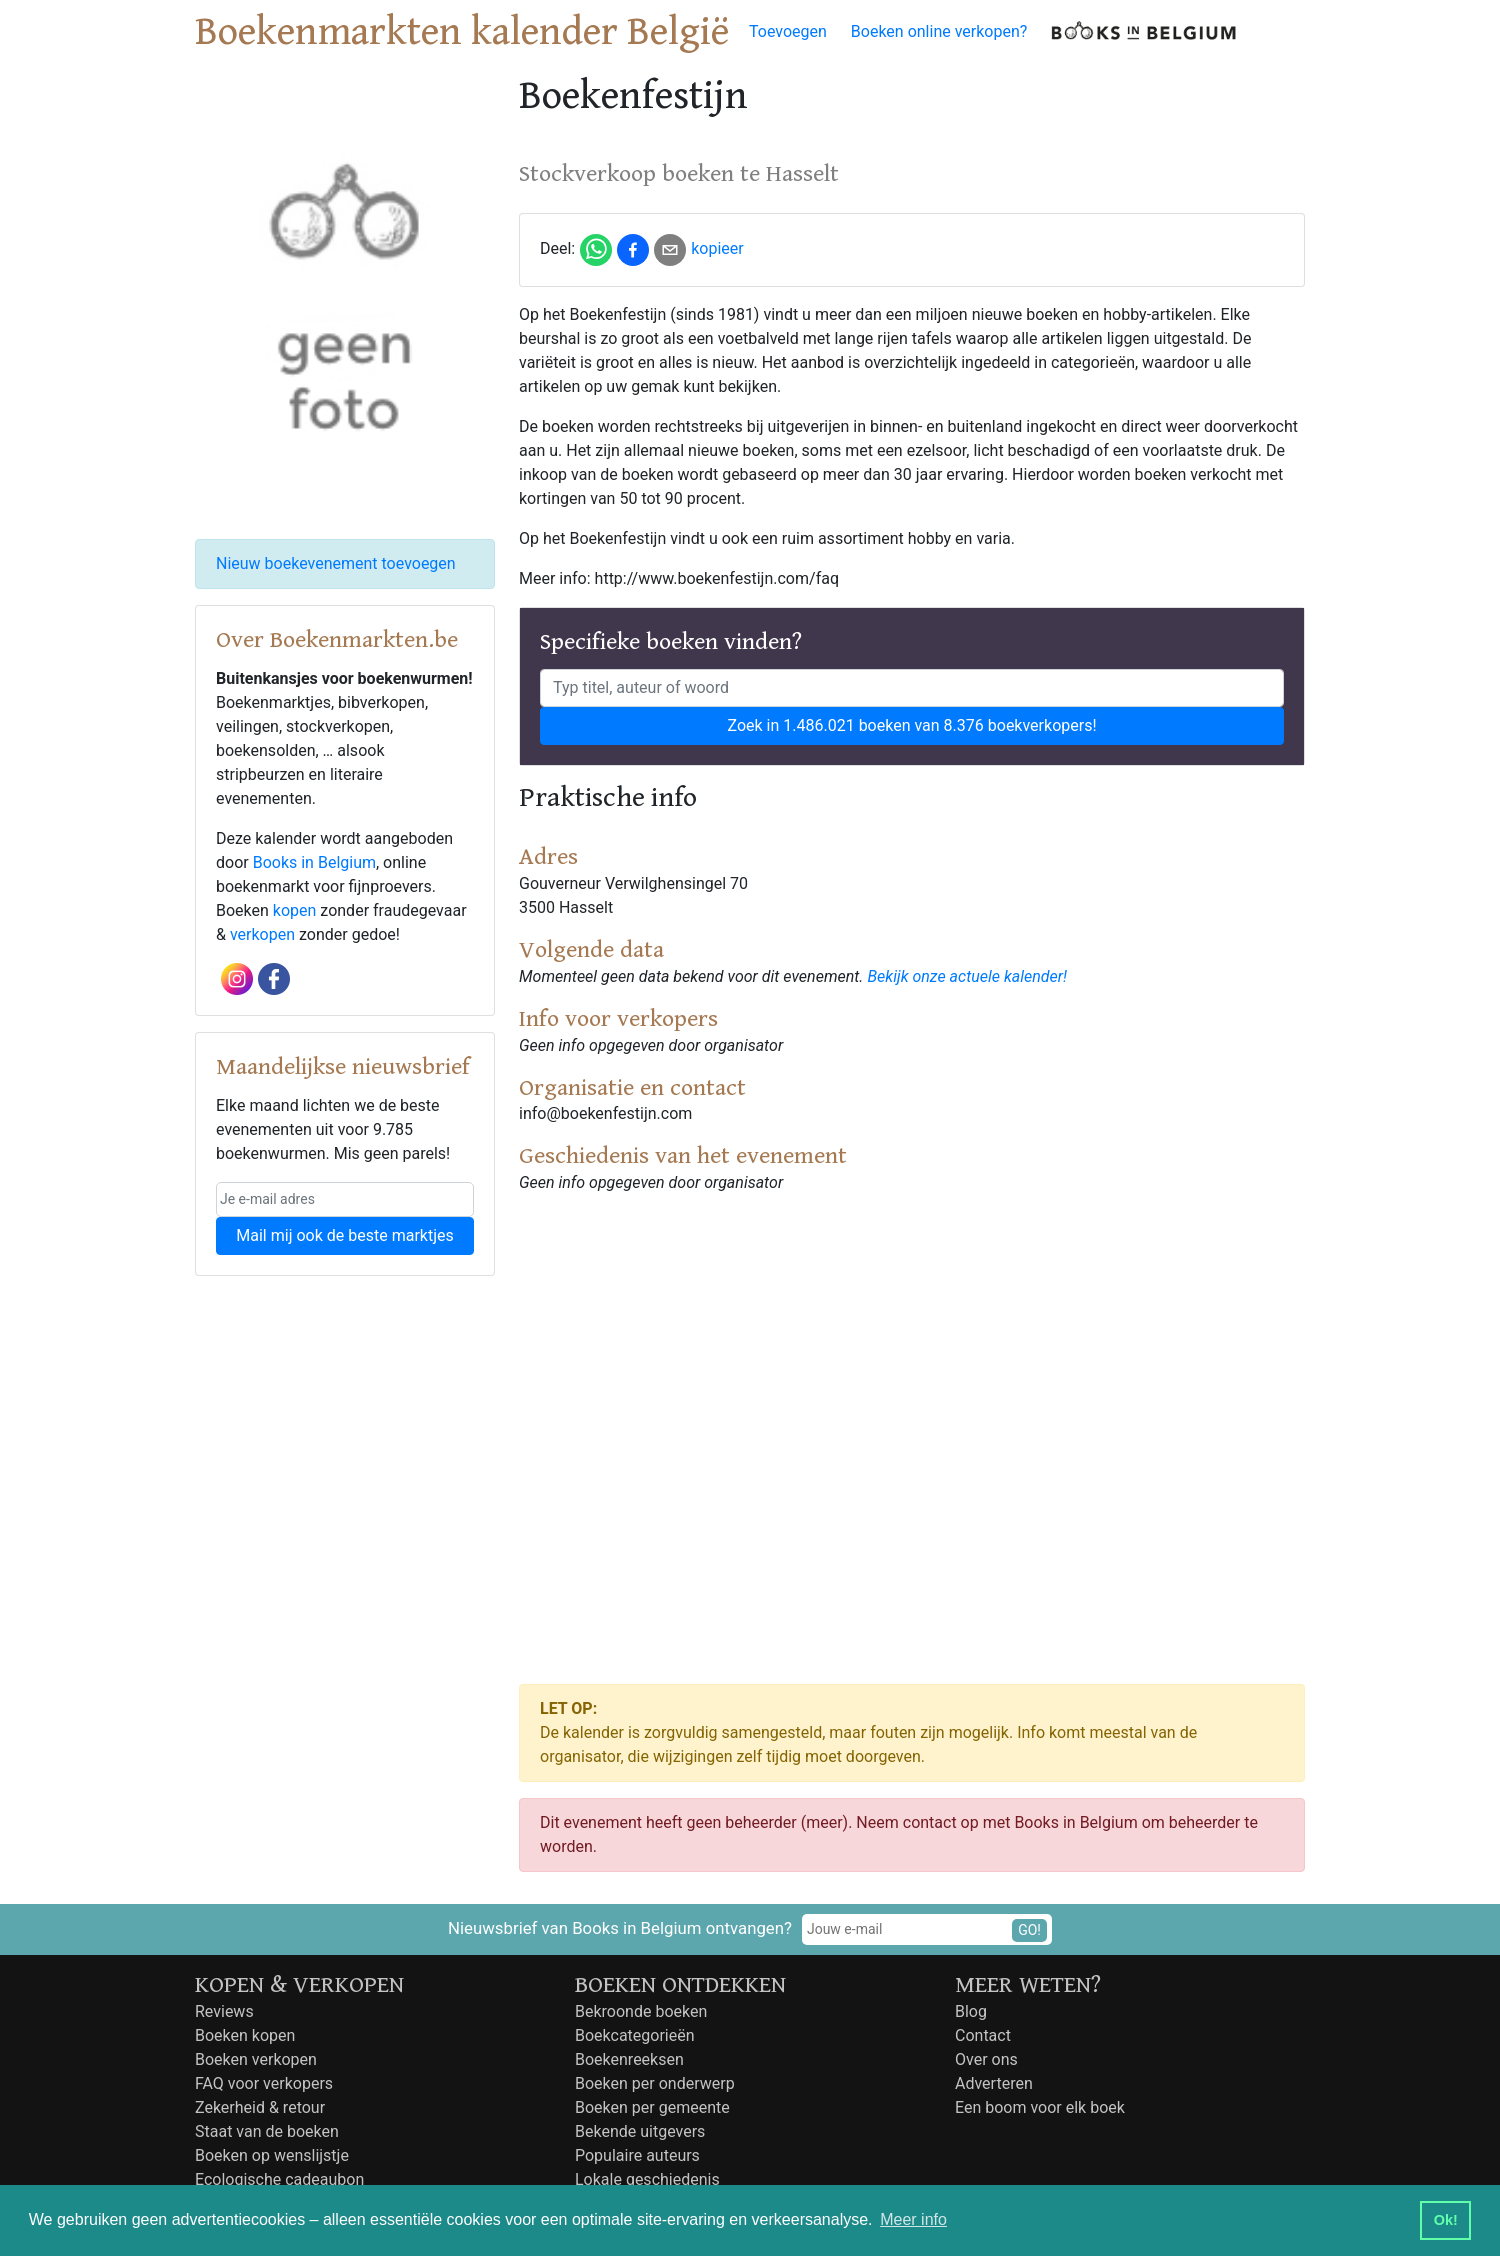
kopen (295, 910)
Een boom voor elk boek (1040, 2107)
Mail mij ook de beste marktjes (344, 1235)
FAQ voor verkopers (264, 2083)
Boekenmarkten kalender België (462, 32)
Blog (971, 2011)
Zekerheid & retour (260, 2107)
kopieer (717, 248)
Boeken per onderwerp (655, 2083)
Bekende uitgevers (640, 2131)
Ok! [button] (1446, 2220)
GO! (1029, 1930)
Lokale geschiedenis (647, 2179)
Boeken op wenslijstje (272, 2155)
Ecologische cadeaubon (279, 2179)
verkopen (262, 934)
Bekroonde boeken (641, 2011)
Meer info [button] (913, 2219)
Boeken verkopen (256, 2059)
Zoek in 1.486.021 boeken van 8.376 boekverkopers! (911, 725)
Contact (983, 2035)
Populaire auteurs (637, 2155)
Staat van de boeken (267, 2131)
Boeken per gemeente (652, 2107)
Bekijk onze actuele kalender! (967, 976)
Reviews (224, 2011)
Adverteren (994, 2083)
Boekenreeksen (629, 2059)
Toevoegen (788, 31)
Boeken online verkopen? (939, 31)
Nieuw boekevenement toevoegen (336, 563)
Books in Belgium (314, 862)
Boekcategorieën (635, 2035)
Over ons (986, 2059)
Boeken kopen (245, 2035)
